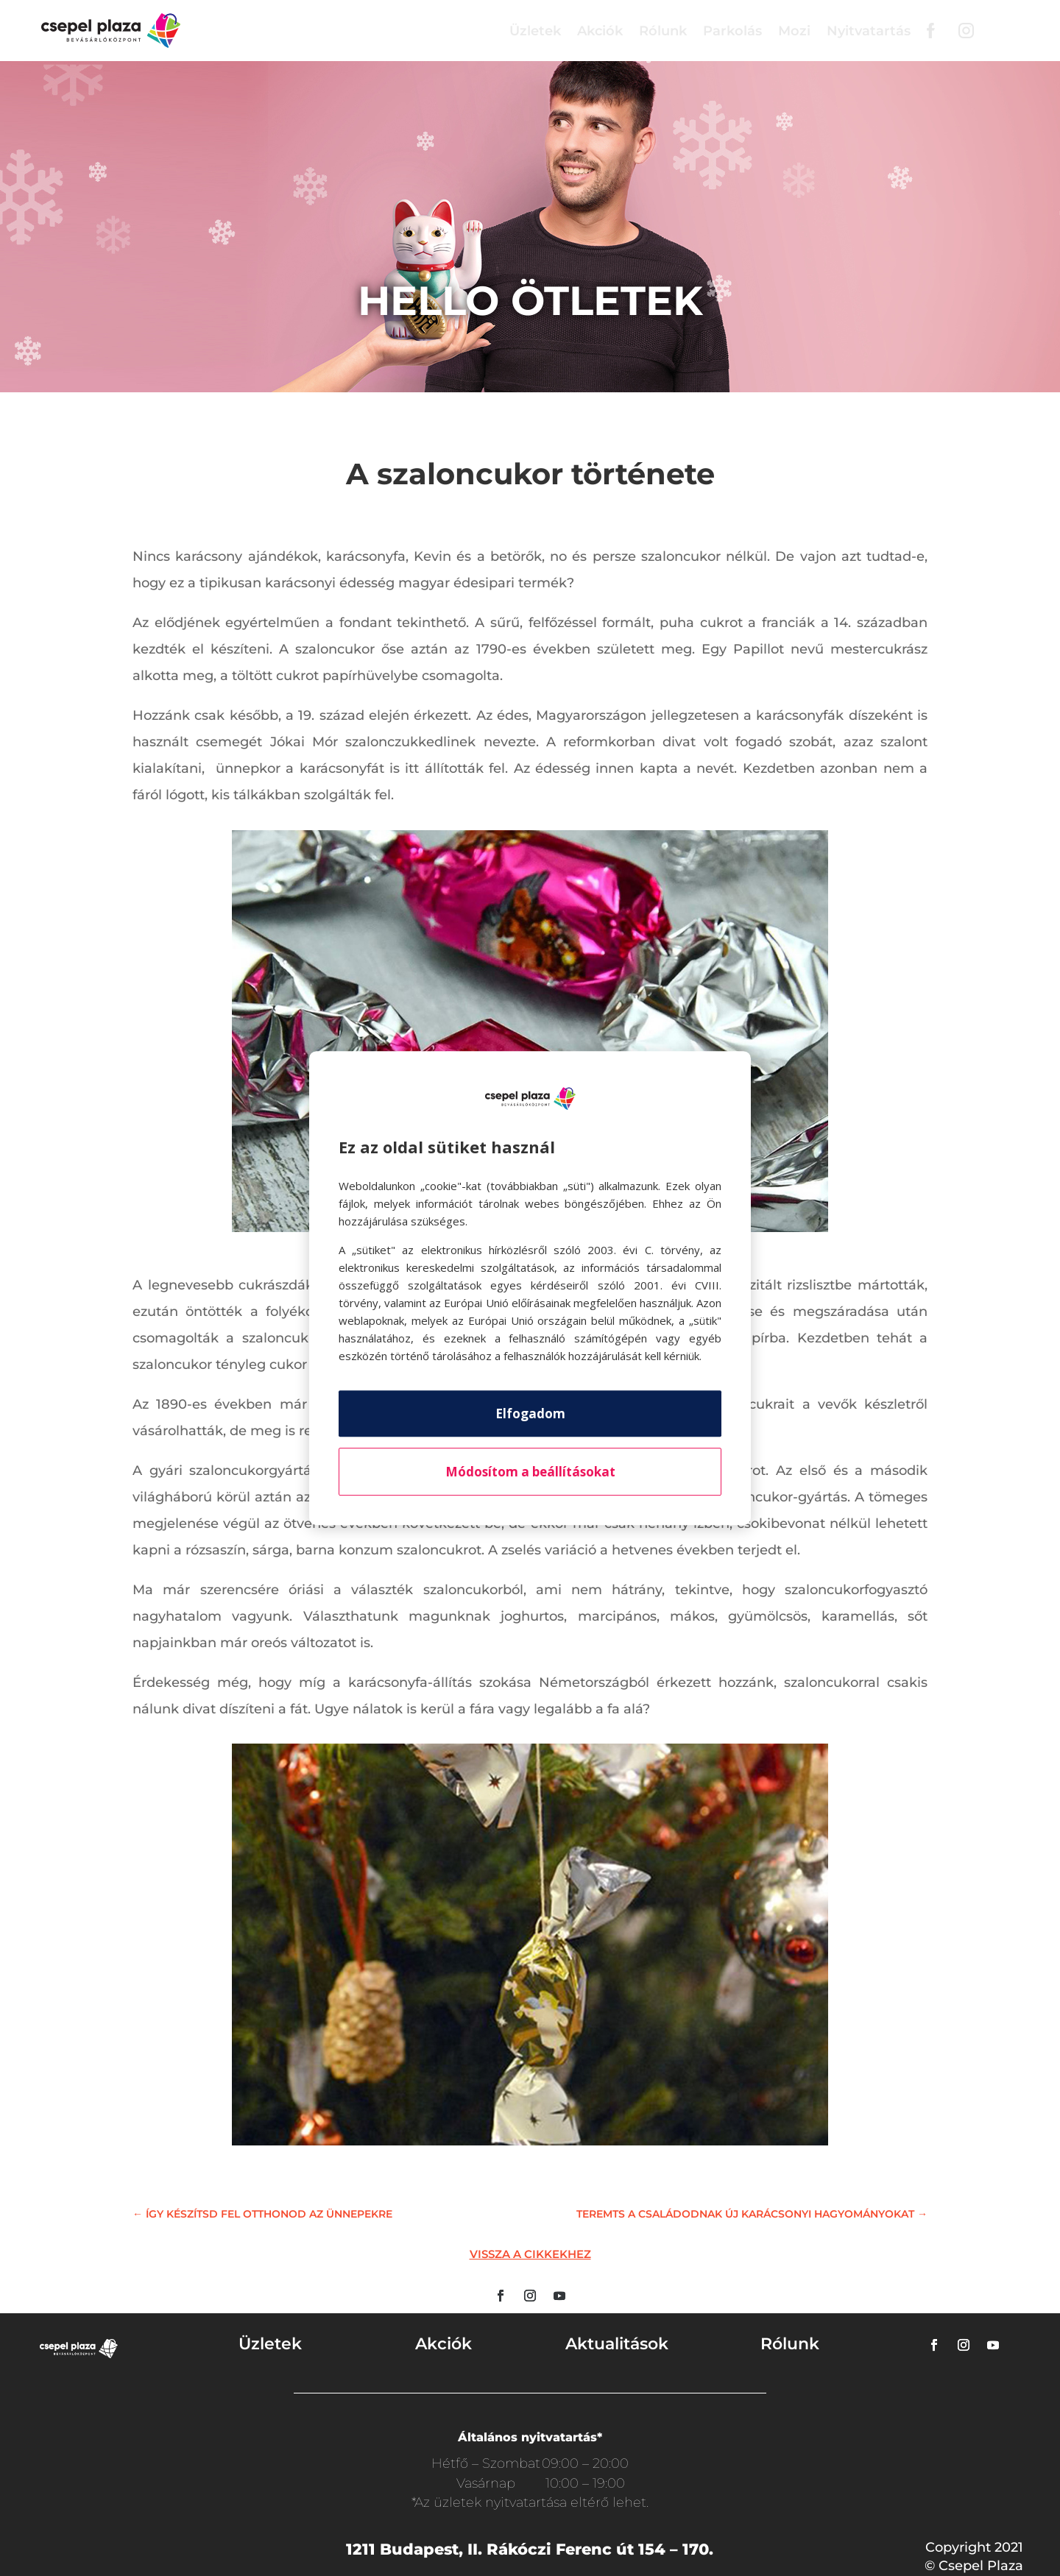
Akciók (600, 31)
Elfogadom (530, 1413)
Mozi (794, 31)
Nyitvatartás (869, 31)
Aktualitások (616, 2344)
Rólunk (663, 31)
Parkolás (732, 31)
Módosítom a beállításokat (530, 1471)
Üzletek (535, 31)
